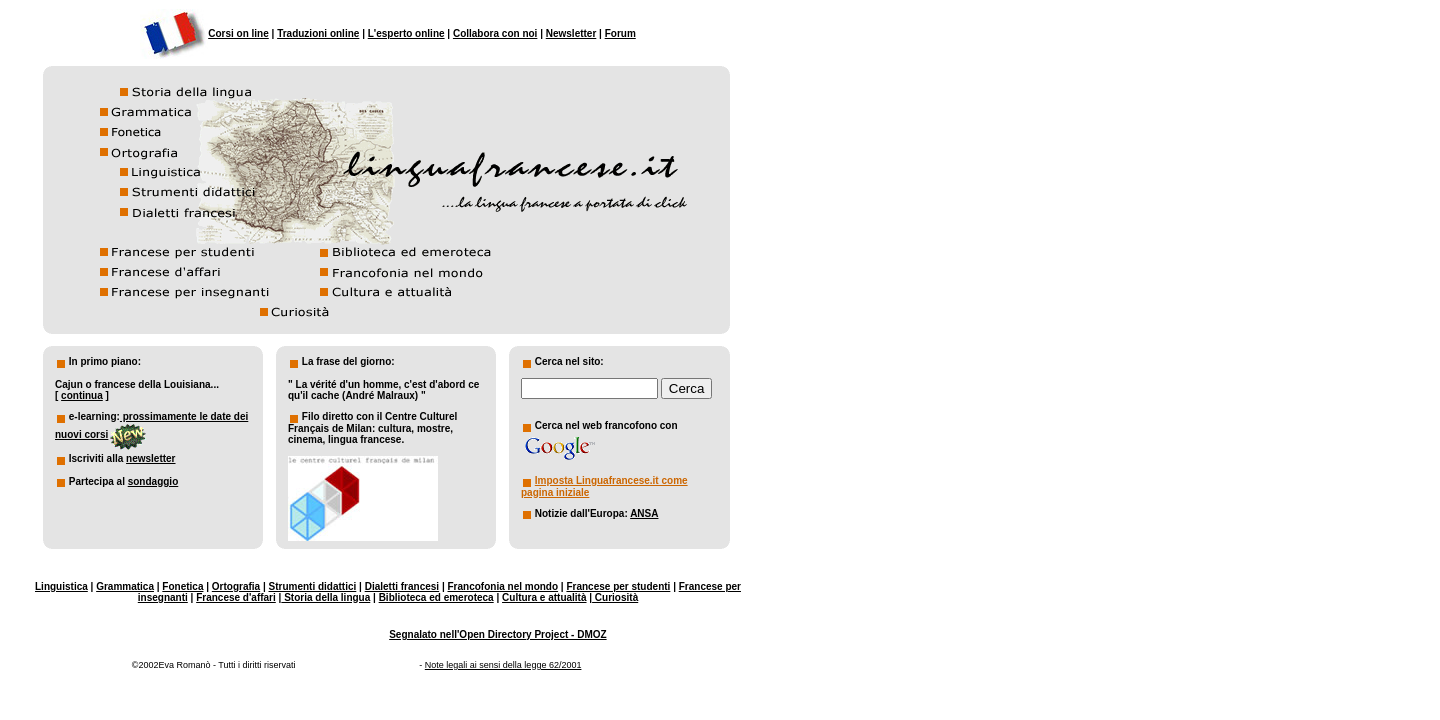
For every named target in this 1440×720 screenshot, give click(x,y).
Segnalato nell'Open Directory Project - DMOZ (497, 634)
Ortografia (236, 586)
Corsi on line (238, 33)
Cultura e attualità (544, 597)
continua (82, 395)
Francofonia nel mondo (503, 586)
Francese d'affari (236, 597)
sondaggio (153, 481)
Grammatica (125, 586)
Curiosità (615, 597)
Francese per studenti (618, 586)
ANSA (644, 513)
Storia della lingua (325, 597)
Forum (620, 33)
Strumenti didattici (313, 586)
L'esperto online (406, 33)
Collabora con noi (495, 33)
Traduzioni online (318, 33)
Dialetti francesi (402, 586)
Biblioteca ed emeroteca (436, 597)
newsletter (150, 458)
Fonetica (182, 586)
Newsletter (571, 33)
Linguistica (61, 586)
